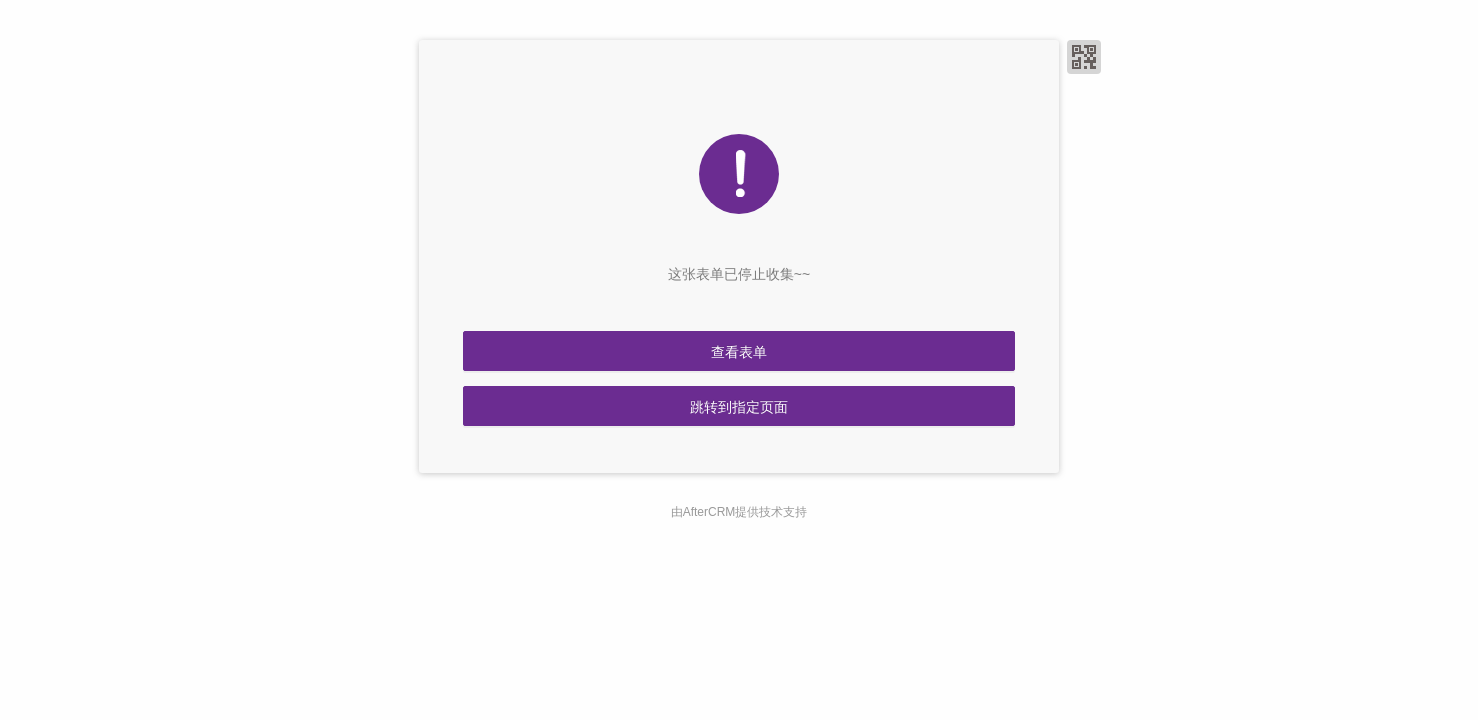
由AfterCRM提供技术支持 (739, 512)
